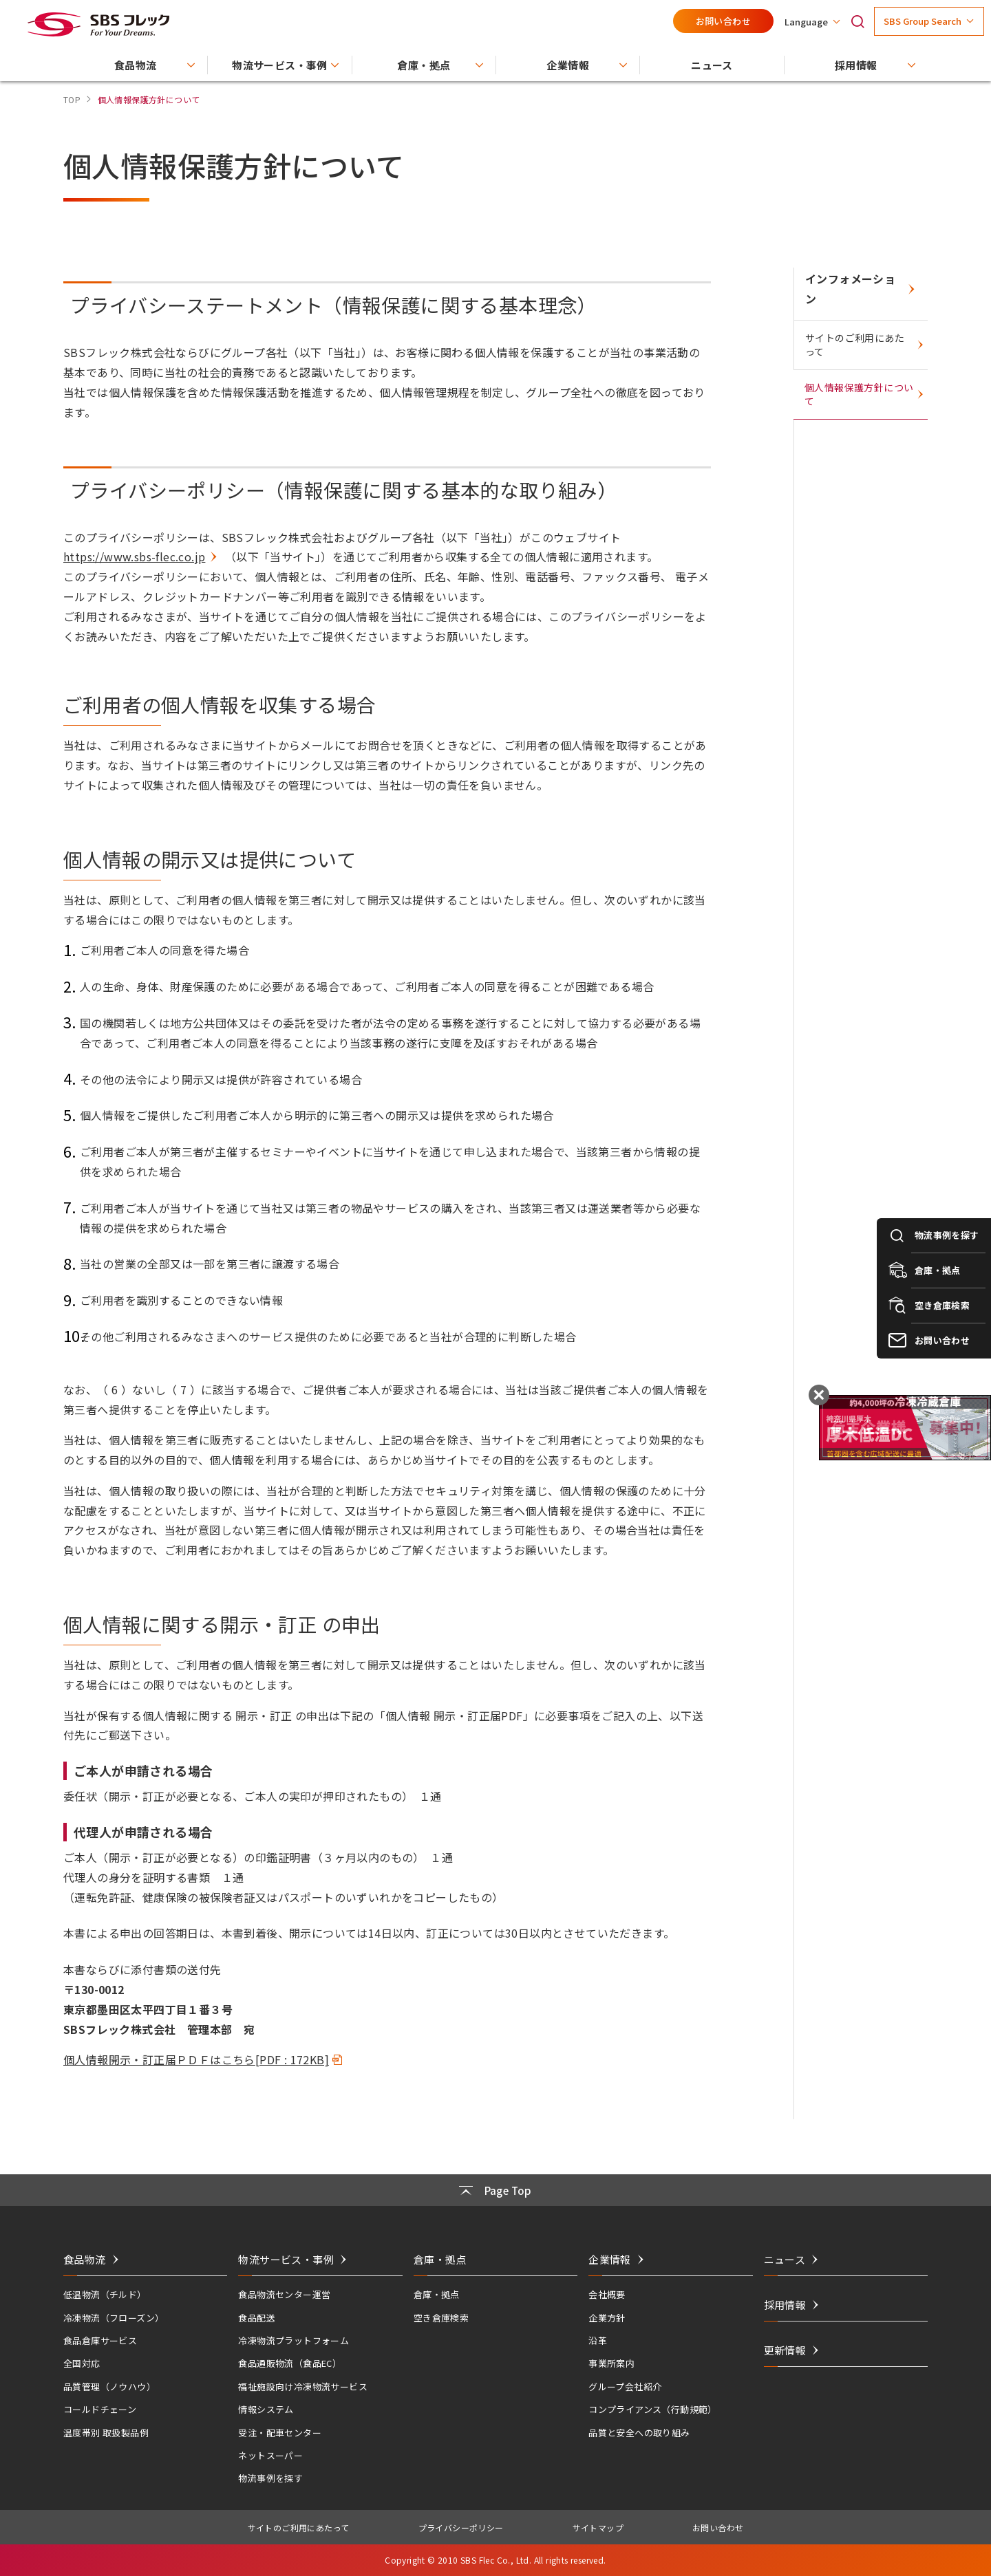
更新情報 (785, 2350)
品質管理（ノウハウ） (109, 2386)
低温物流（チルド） (105, 2294)
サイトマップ (598, 2527)
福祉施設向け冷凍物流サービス (302, 2386)
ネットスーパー (270, 2455)
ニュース (785, 2259)
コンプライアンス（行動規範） (652, 2409)
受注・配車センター (279, 2432)
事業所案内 (611, 2363)
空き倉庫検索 (441, 2317)
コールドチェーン (99, 2409)
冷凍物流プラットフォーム (293, 2340)
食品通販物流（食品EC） (289, 2363)
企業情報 (609, 2259)
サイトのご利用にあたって (854, 344)
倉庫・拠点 (437, 2294)
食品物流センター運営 (284, 2294)
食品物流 (84, 2259)
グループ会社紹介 (624, 2386)
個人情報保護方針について (858, 394)
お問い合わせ (723, 21)
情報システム (265, 2409)
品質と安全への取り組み (639, 2432)
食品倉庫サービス (100, 2340)
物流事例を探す (270, 2478)
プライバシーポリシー (461, 2527)
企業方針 (607, 2317)
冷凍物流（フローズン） (113, 2317)
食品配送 (256, 2317)
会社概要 (607, 2294)
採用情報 (785, 2304)
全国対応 (81, 2363)
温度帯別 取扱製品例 (106, 2432)
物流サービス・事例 (286, 2259)
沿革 (597, 2340)
